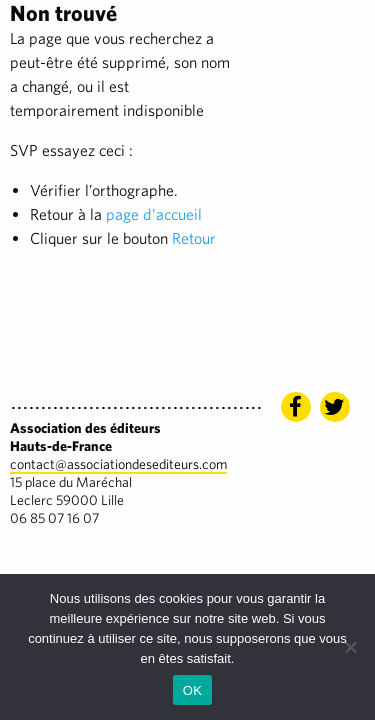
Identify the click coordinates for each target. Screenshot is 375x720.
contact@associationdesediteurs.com (118, 464)
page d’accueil (154, 214)
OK (192, 690)
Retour (194, 238)
